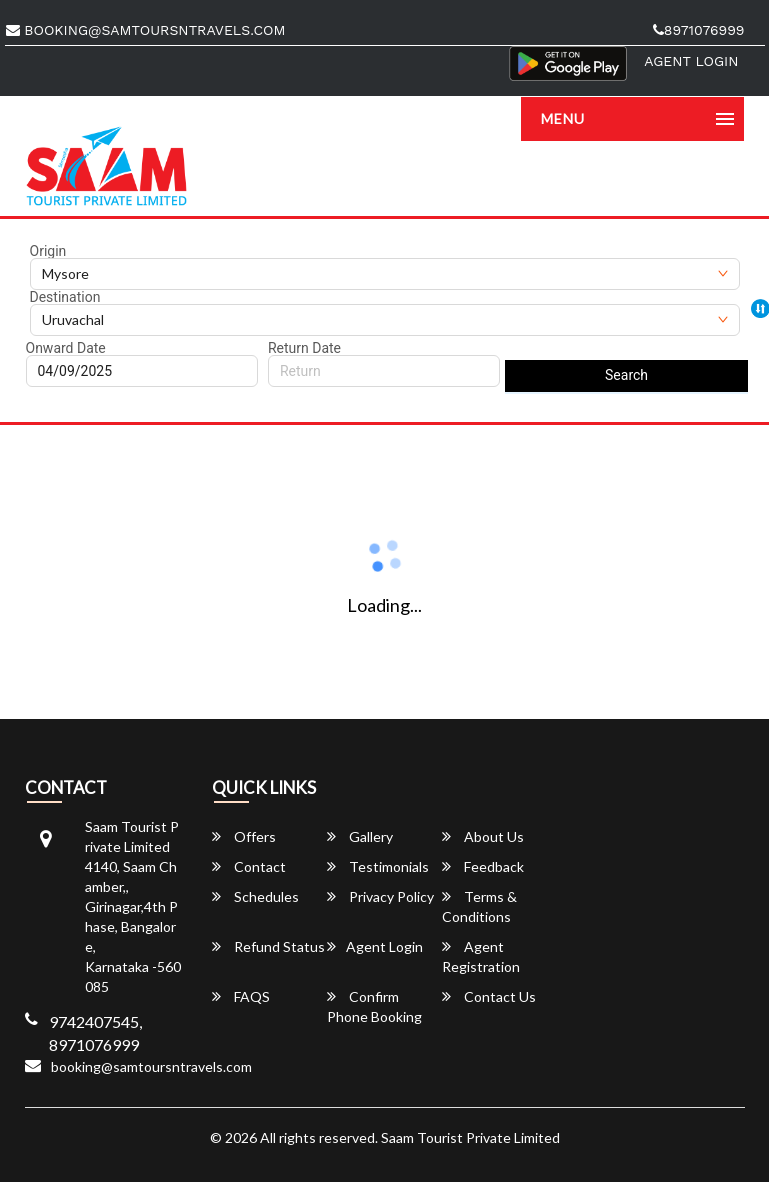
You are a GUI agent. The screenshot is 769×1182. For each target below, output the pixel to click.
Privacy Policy (380, 896)
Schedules (255, 896)
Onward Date (66, 348)
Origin (48, 251)
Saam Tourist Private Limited (470, 1137)
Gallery (360, 836)
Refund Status (268, 946)
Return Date (304, 348)
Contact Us (489, 996)
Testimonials (378, 866)
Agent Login (691, 61)
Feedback (483, 866)
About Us (483, 836)
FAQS (241, 996)
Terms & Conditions (479, 906)
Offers (244, 836)
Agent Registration (481, 956)
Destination (65, 297)
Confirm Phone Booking (374, 1006)
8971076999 (699, 30)
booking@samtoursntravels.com (146, 30)
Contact (249, 866)
